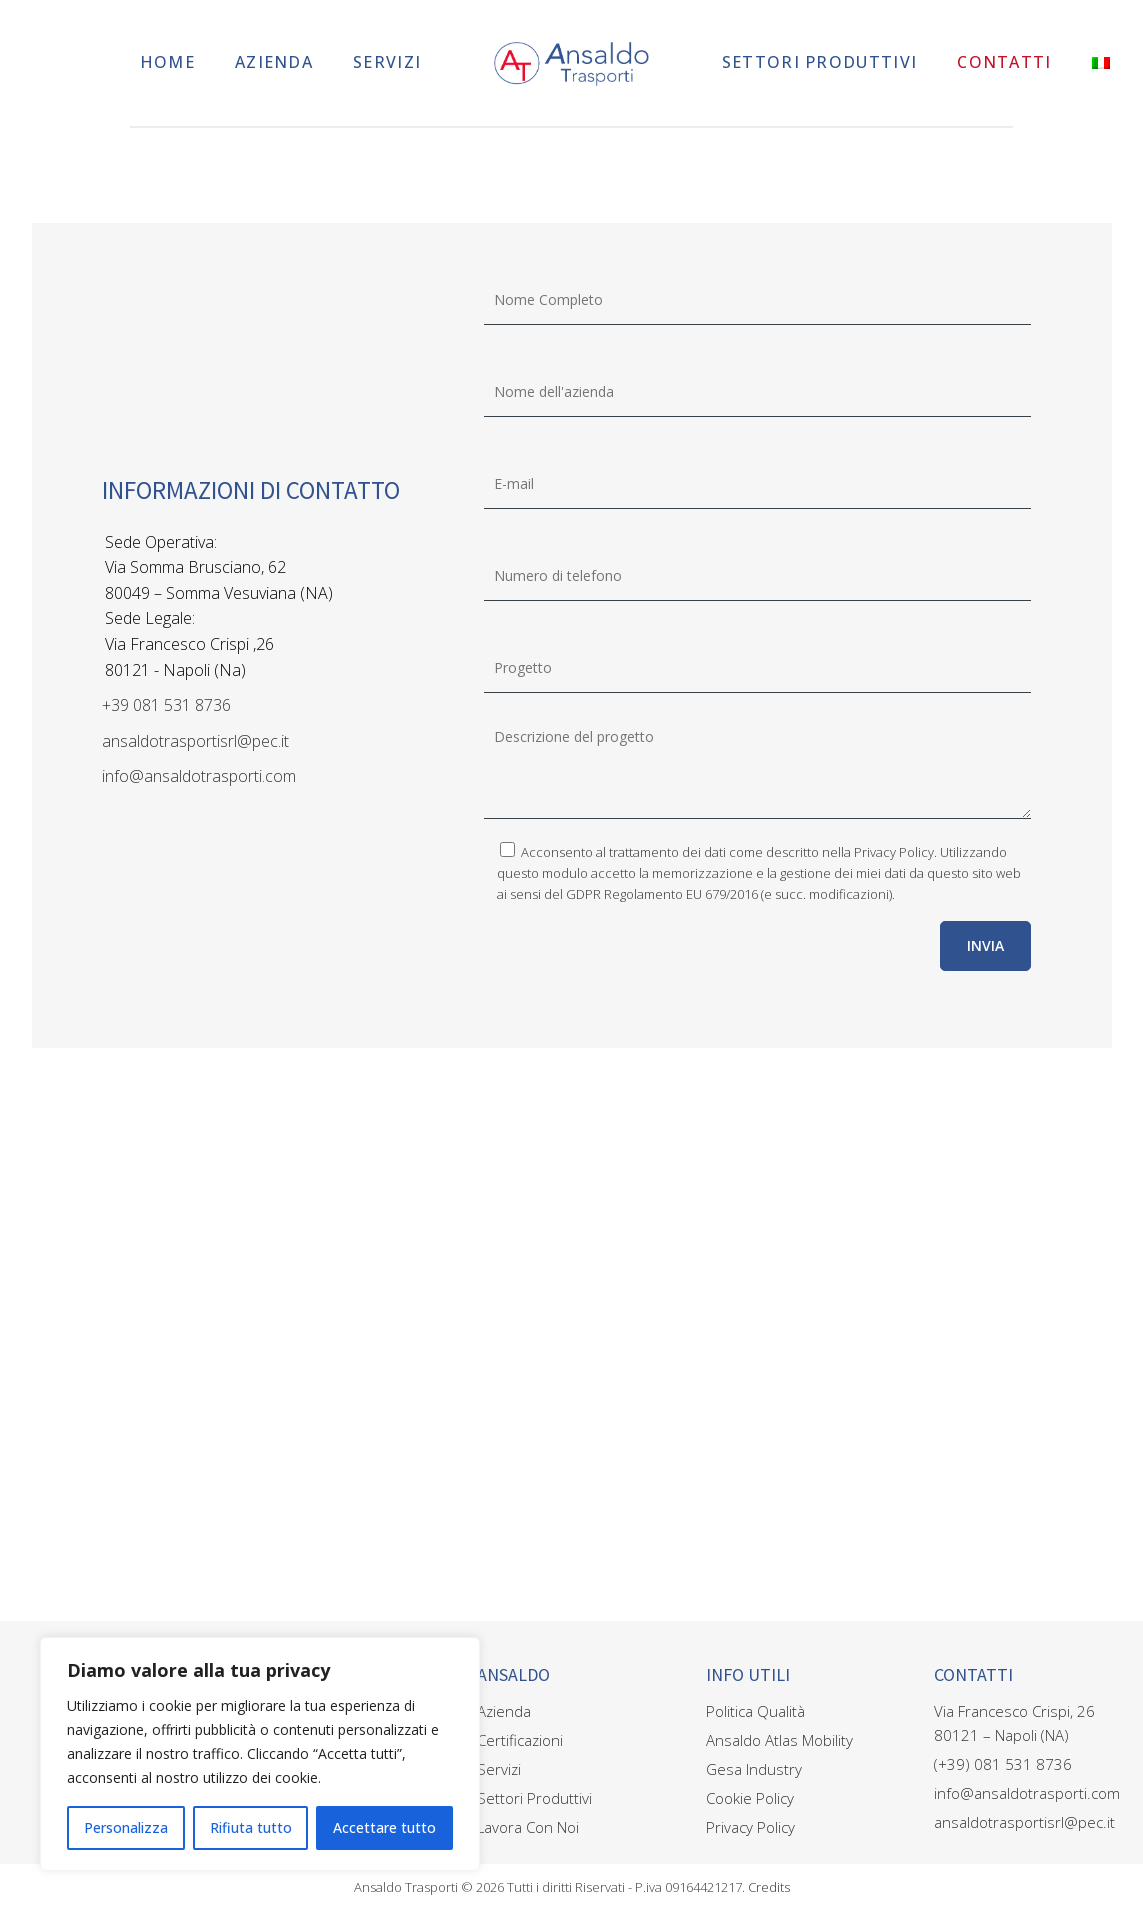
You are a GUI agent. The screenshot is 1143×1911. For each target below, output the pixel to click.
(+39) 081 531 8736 (1003, 1764)
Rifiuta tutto (251, 1827)
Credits (769, 1887)
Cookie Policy (750, 1798)
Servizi (387, 62)
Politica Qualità (755, 1711)
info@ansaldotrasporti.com (199, 776)
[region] (260, 1754)
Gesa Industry (754, 1769)
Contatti (1004, 62)
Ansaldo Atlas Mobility (779, 1740)
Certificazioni (520, 1740)
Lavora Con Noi (528, 1827)
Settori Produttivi (819, 62)
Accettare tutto (384, 1827)
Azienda (274, 62)
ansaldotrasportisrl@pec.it (195, 741)
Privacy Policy (894, 852)
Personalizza (126, 1827)
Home (167, 62)
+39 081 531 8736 (166, 705)
